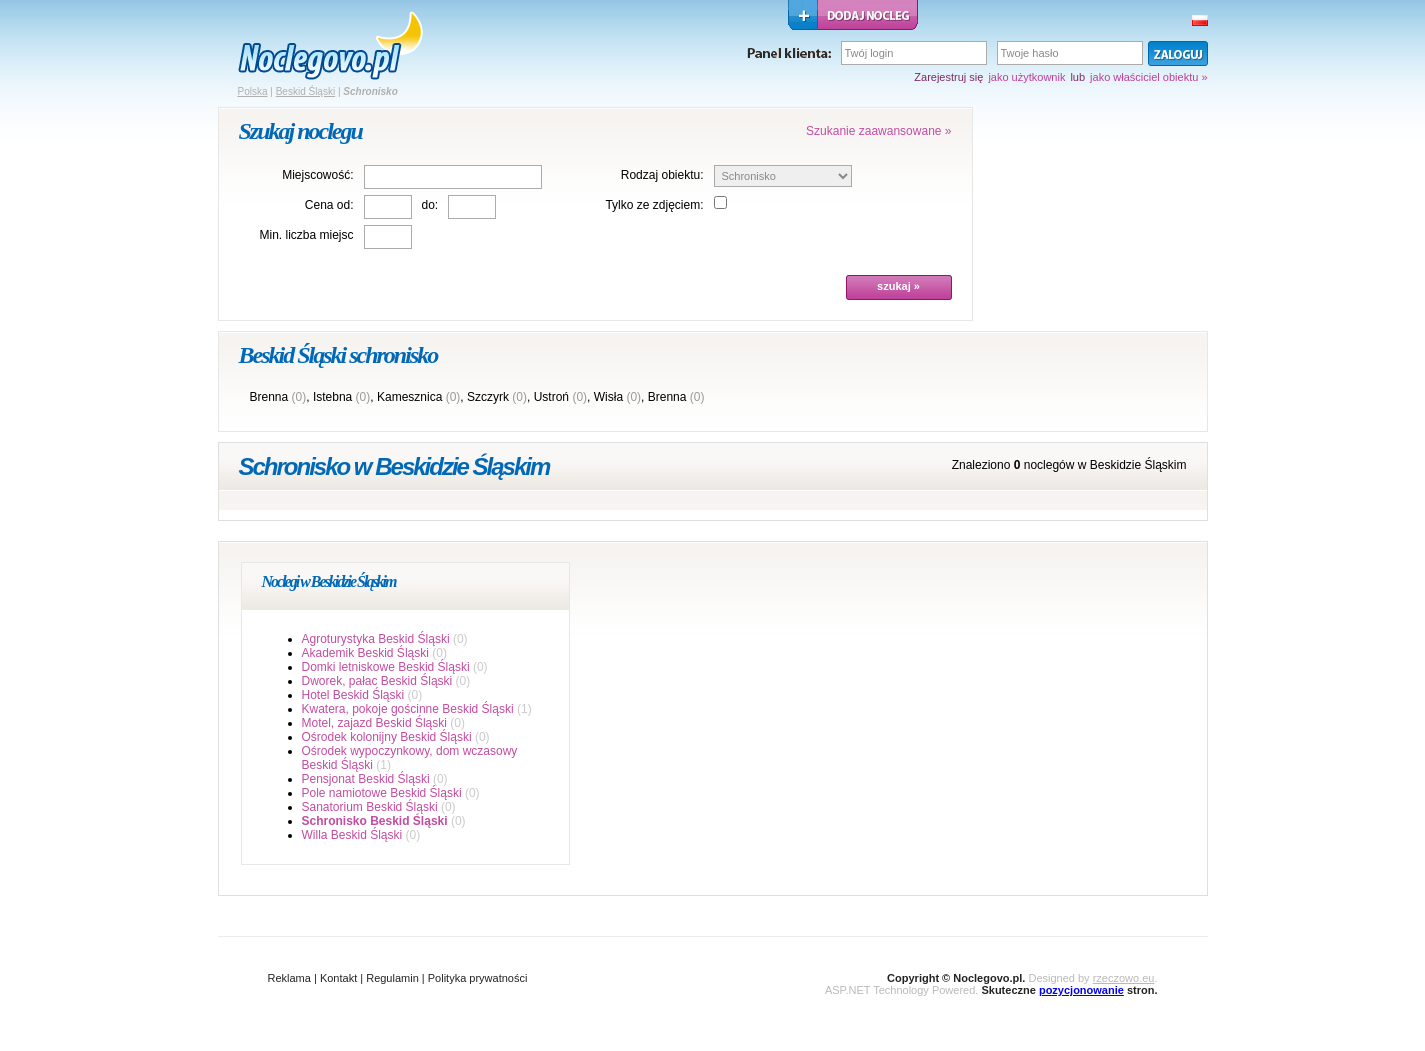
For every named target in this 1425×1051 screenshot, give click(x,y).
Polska (253, 91)
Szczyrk (488, 397)
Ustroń (551, 397)
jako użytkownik (1026, 77)
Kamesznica (409, 397)
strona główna (330, 46)
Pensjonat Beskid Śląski (366, 779)
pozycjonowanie (1081, 990)
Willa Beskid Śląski (352, 835)
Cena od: (329, 205)
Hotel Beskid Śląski (353, 695)
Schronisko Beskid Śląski (375, 821)
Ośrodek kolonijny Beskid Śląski (387, 737)
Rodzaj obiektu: (662, 175)
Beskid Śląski (305, 91)
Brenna (269, 397)
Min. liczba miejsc (306, 235)
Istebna (332, 397)
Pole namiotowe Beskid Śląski (382, 793)
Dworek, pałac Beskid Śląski (377, 681)
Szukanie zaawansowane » (878, 131)
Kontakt (338, 978)
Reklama (289, 978)
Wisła (608, 397)
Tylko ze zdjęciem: (654, 205)
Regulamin (392, 978)
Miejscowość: (317, 175)
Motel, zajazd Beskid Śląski (374, 723)
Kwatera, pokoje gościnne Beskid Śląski (408, 709)
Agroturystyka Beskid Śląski (376, 639)
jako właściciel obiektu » (1148, 77)
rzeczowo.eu (1124, 978)
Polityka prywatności (478, 978)
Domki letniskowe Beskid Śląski (386, 667)
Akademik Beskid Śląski (365, 653)
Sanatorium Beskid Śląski (370, 807)
